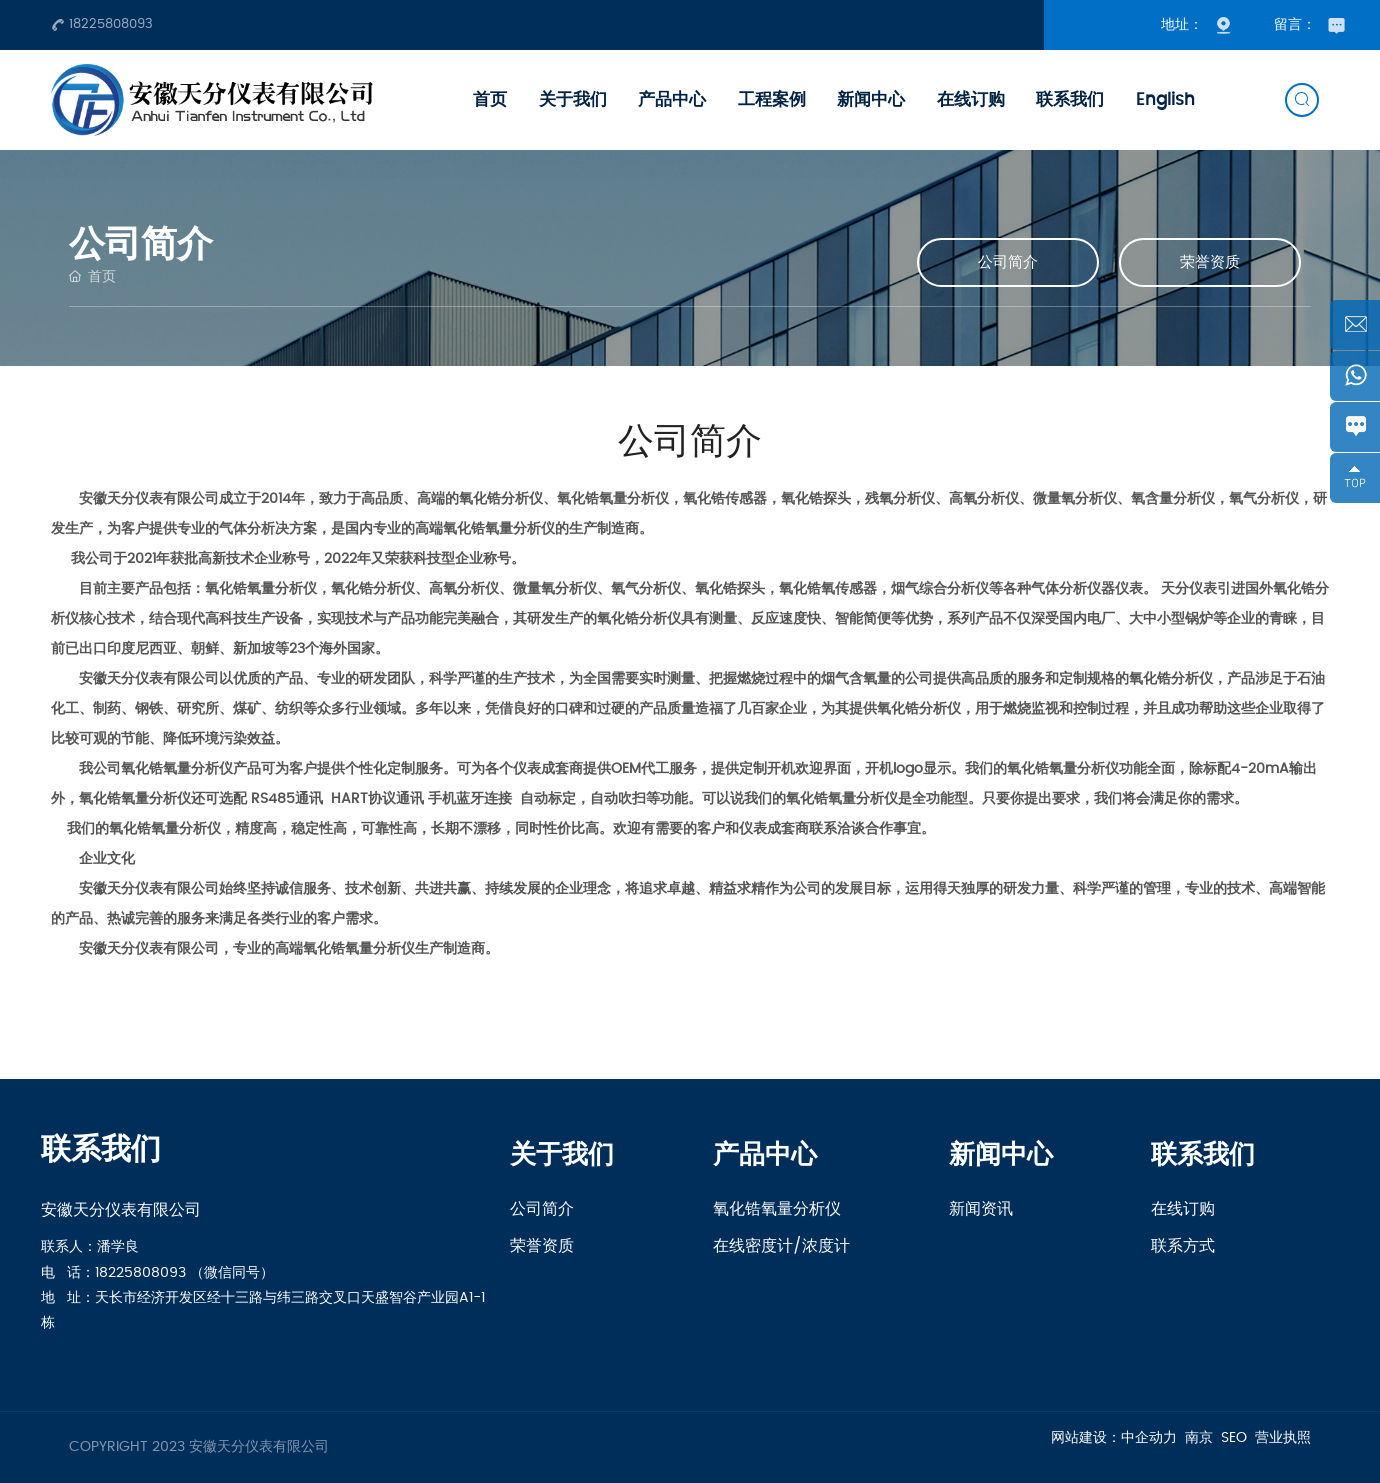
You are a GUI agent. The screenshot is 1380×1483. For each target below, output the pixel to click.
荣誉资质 (1210, 262)
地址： (1202, 25)
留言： (1309, 25)
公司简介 (1008, 262)
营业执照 (1283, 1438)
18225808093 (102, 24)
